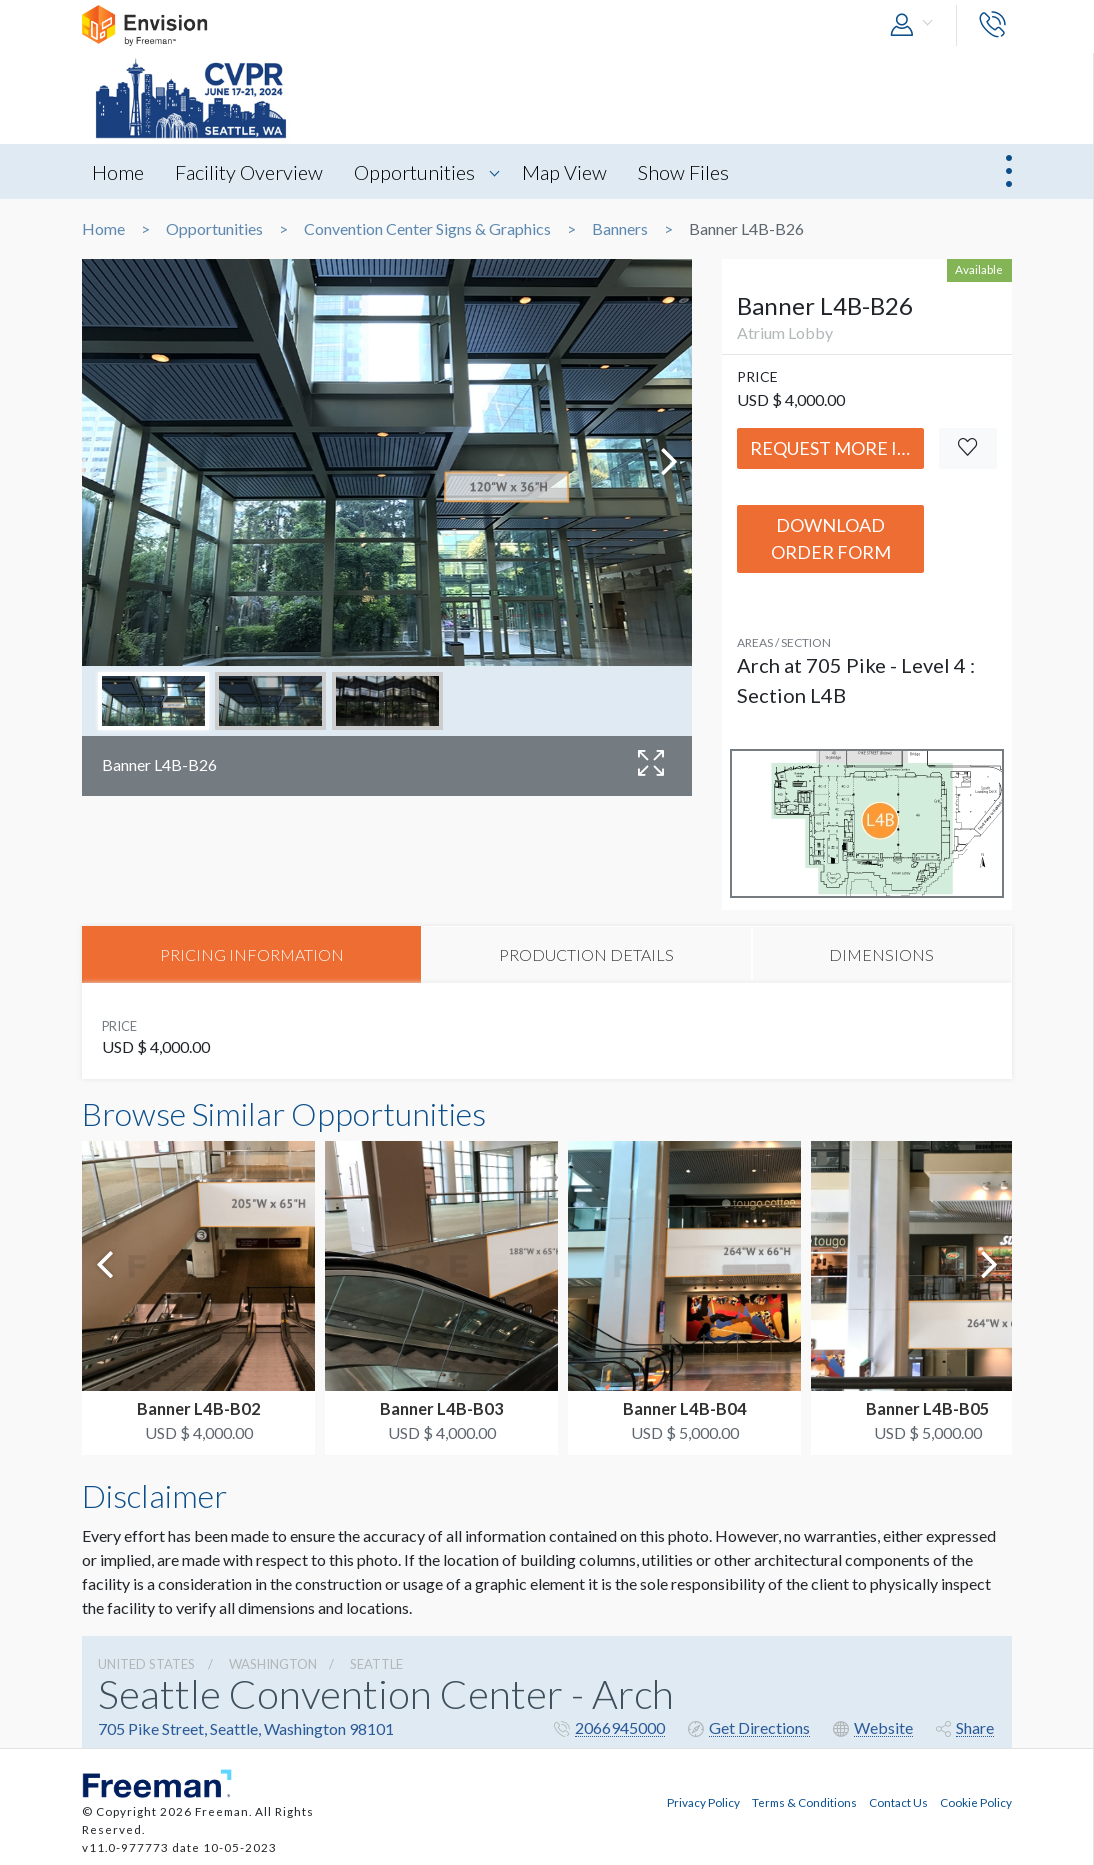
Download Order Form (831, 538)
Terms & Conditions (804, 1801)
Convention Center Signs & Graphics (427, 229)
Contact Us (898, 1801)
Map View (569, 172)
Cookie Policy (976, 1801)
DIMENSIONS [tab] (881, 954)
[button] (916, 25)
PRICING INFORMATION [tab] (252, 954)
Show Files (690, 172)
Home (118, 172)
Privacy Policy (703, 1801)
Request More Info (837, 448)
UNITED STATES (146, 1664)
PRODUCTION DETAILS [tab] (586, 954)
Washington (273, 1664)
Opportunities (418, 172)
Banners (620, 229)
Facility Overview (251, 172)
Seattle (376, 1664)
